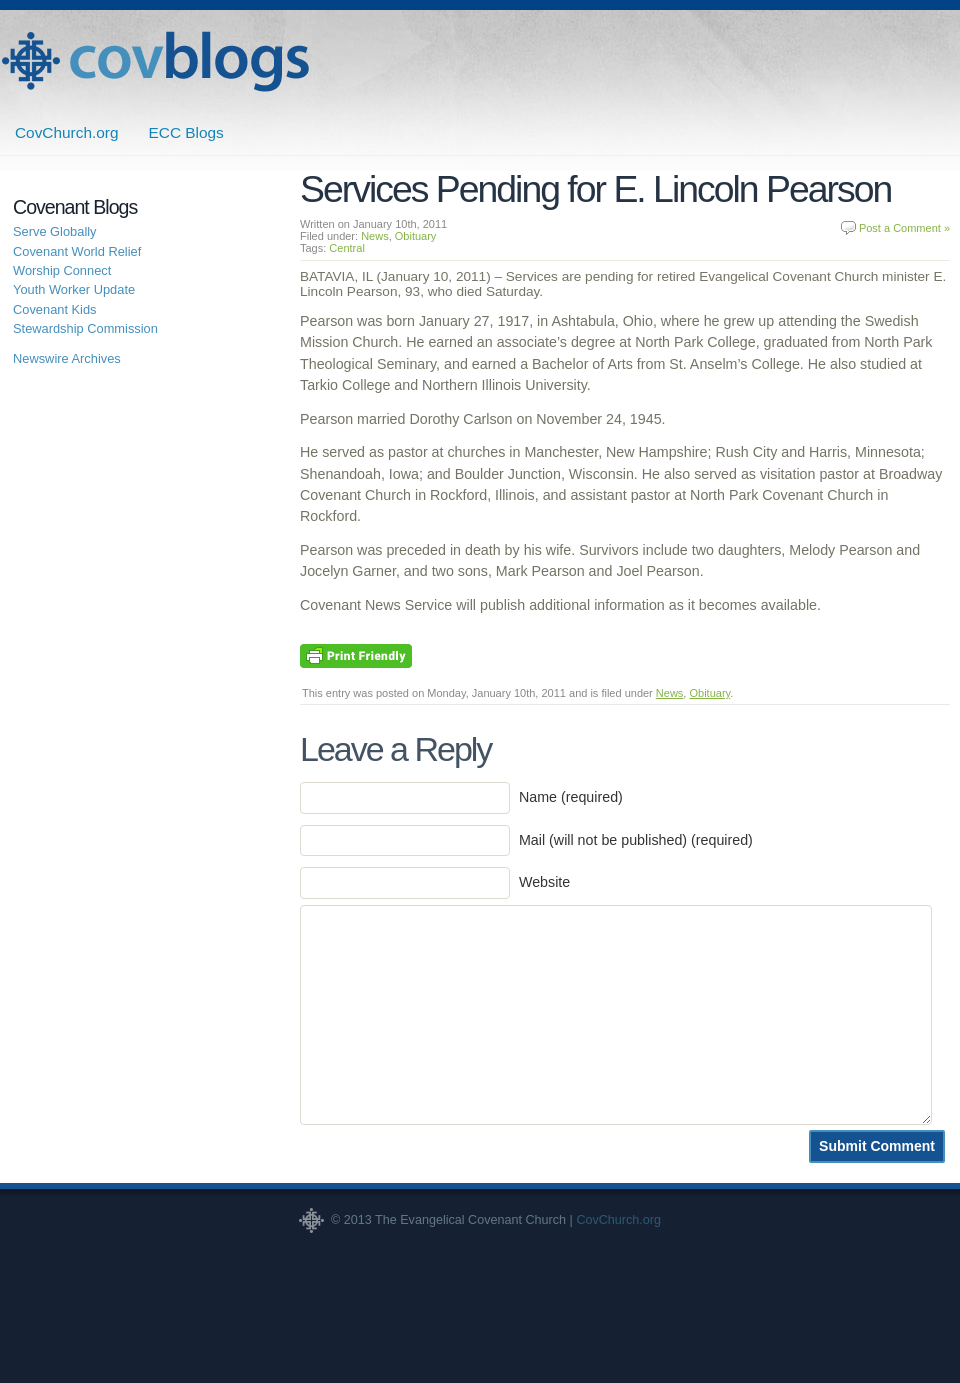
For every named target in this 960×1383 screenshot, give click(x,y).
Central (346, 248)
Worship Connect (62, 270)
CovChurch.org (67, 132)
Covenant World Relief (77, 251)
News (375, 236)
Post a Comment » (904, 228)
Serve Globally (55, 231)
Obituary (416, 236)
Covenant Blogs (155, 61)
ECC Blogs (186, 132)
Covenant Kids (55, 309)
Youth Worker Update (74, 289)
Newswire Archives (67, 358)
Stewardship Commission (85, 328)
